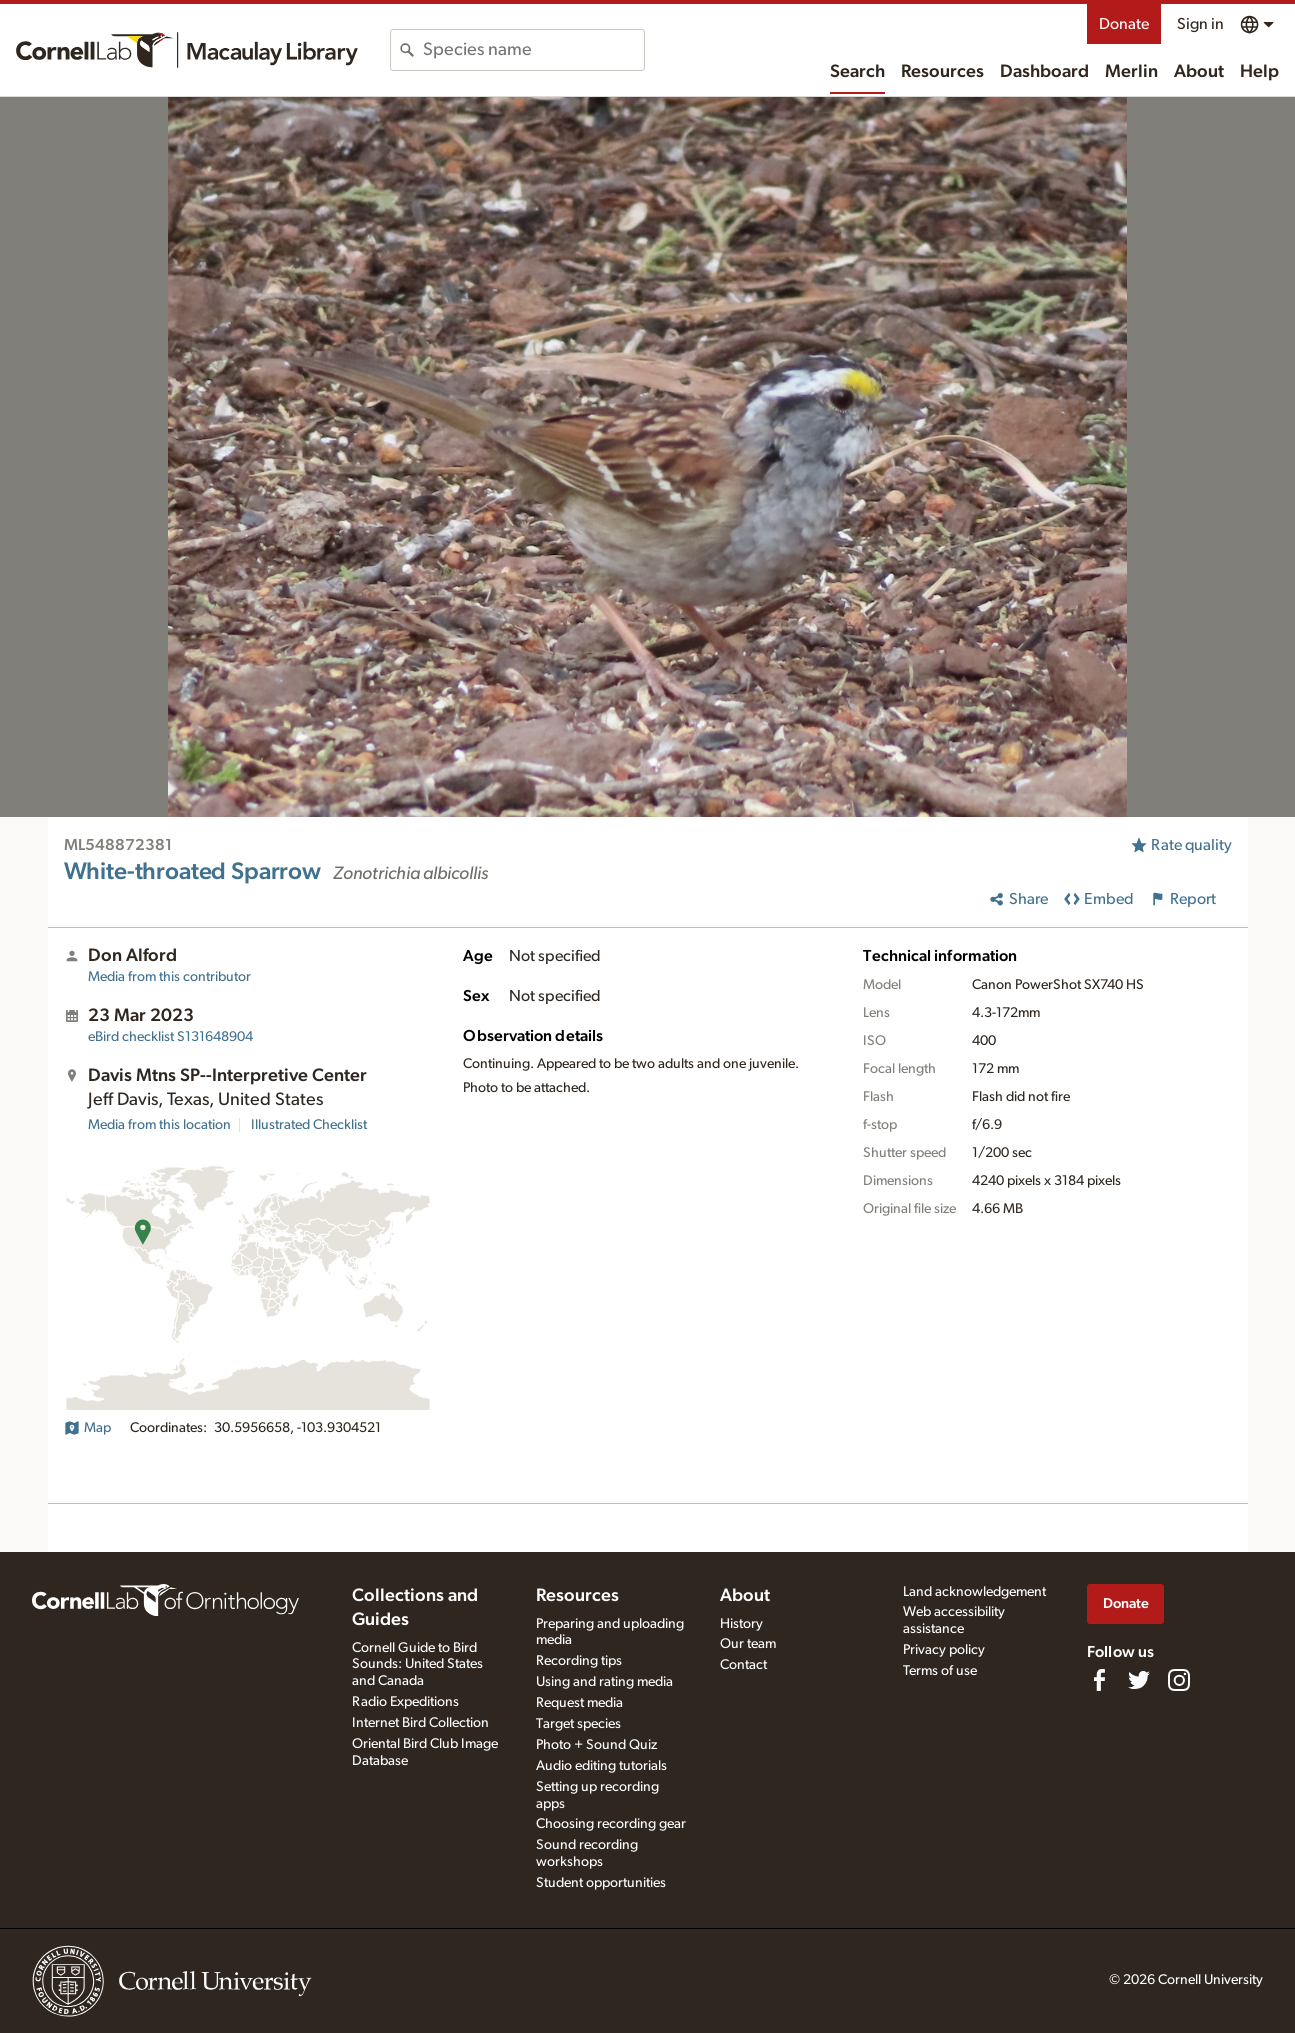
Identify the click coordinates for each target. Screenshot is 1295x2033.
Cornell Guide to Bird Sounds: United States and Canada (417, 1665)
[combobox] (533, 50)
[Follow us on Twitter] (1139, 1680)
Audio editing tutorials (601, 1766)
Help (1259, 72)
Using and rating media (604, 1682)
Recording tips (579, 1661)
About (1199, 72)
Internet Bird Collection (420, 1723)
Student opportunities (601, 1883)
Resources (942, 72)
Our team (748, 1644)
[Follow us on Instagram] (1179, 1680)
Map (87, 1428)
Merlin (1131, 72)
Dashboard (1044, 72)
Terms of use (940, 1671)
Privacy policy (944, 1650)
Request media (579, 1703)
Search (857, 72)
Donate (1124, 24)
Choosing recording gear (611, 1824)
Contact (743, 1665)
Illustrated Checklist (309, 1125)
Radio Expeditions (405, 1702)
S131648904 (170, 1037)
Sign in (1200, 24)
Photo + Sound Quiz (596, 1745)
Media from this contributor (169, 977)
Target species (578, 1724)
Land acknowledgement (974, 1592)
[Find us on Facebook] (1099, 1680)
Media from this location (159, 1125)
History (741, 1624)
